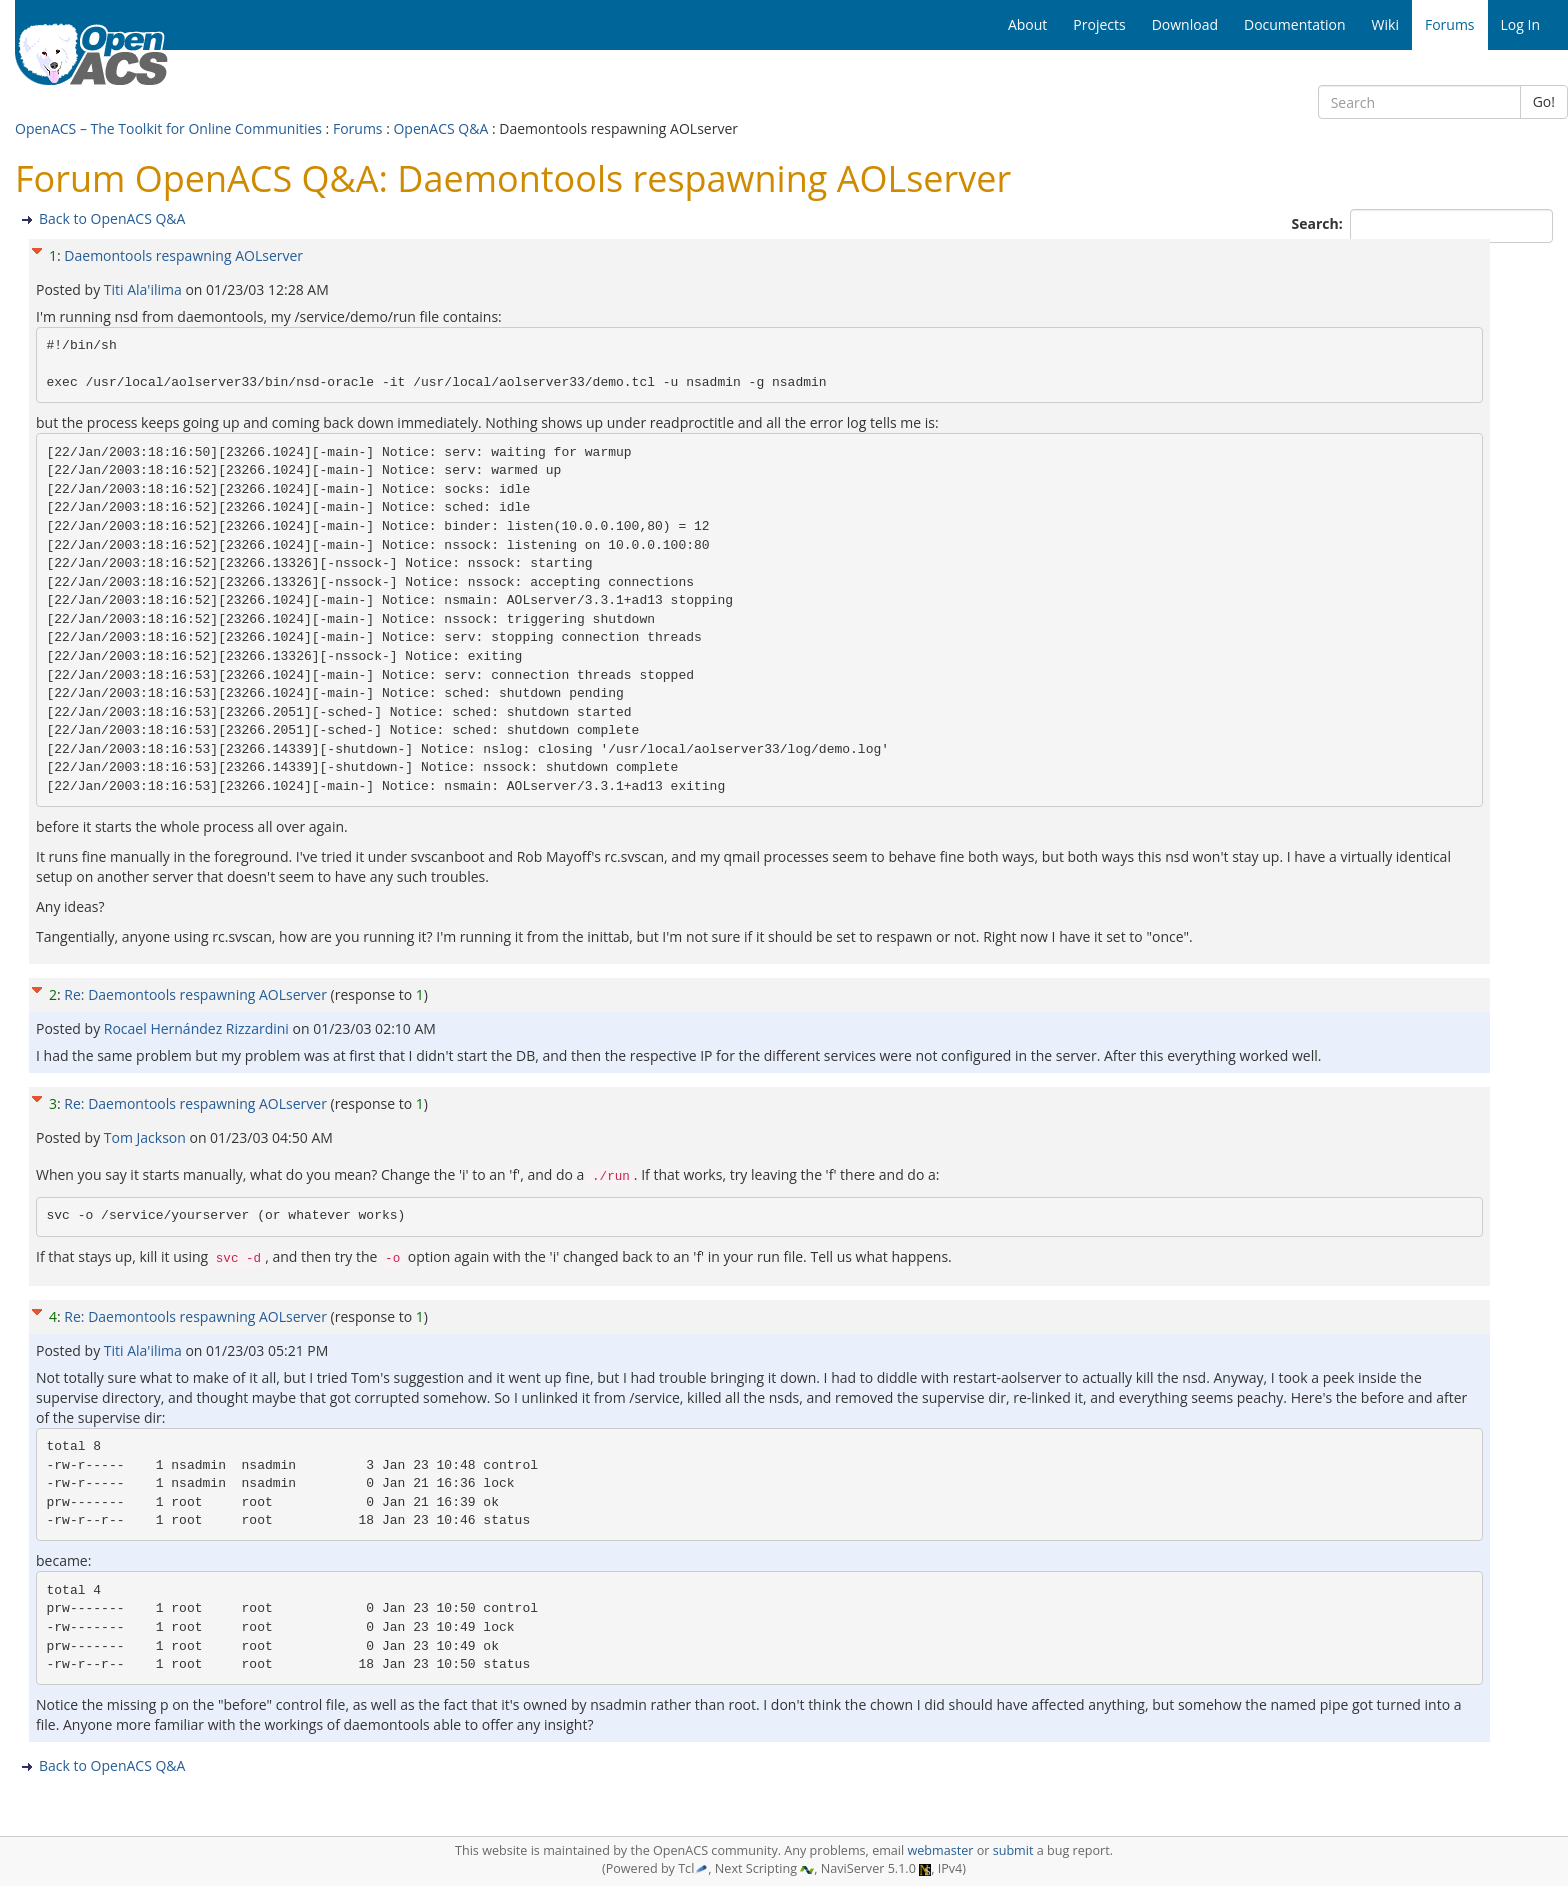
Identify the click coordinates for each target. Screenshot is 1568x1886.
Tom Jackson (147, 1137)
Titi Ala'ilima (145, 289)
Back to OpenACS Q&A (112, 218)
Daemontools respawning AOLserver (183, 255)
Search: (1319, 223)
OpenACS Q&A (440, 128)
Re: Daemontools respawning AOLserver (195, 994)
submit (1013, 1850)
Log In (1520, 24)
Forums (358, 128)
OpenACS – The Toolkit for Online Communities (168, 128)
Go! (1544, 101)
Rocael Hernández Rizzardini (198, 1028)
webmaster (940, 1850)
